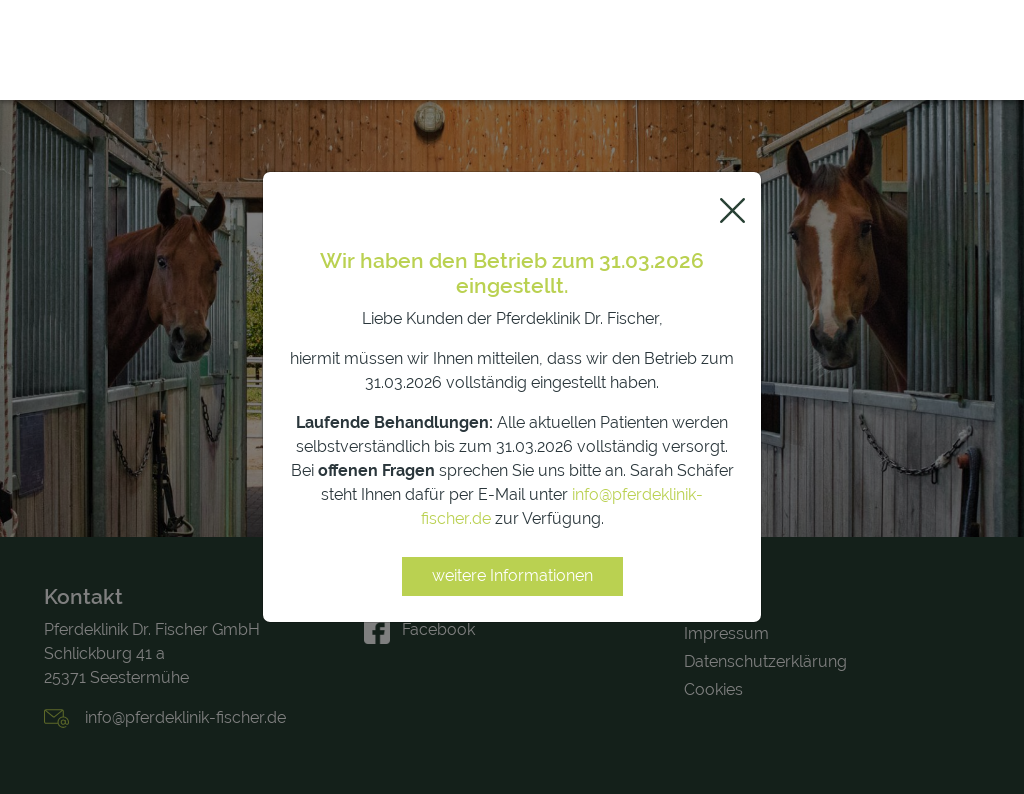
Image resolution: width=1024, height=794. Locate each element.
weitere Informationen (512, 575)
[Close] (732, 210)
